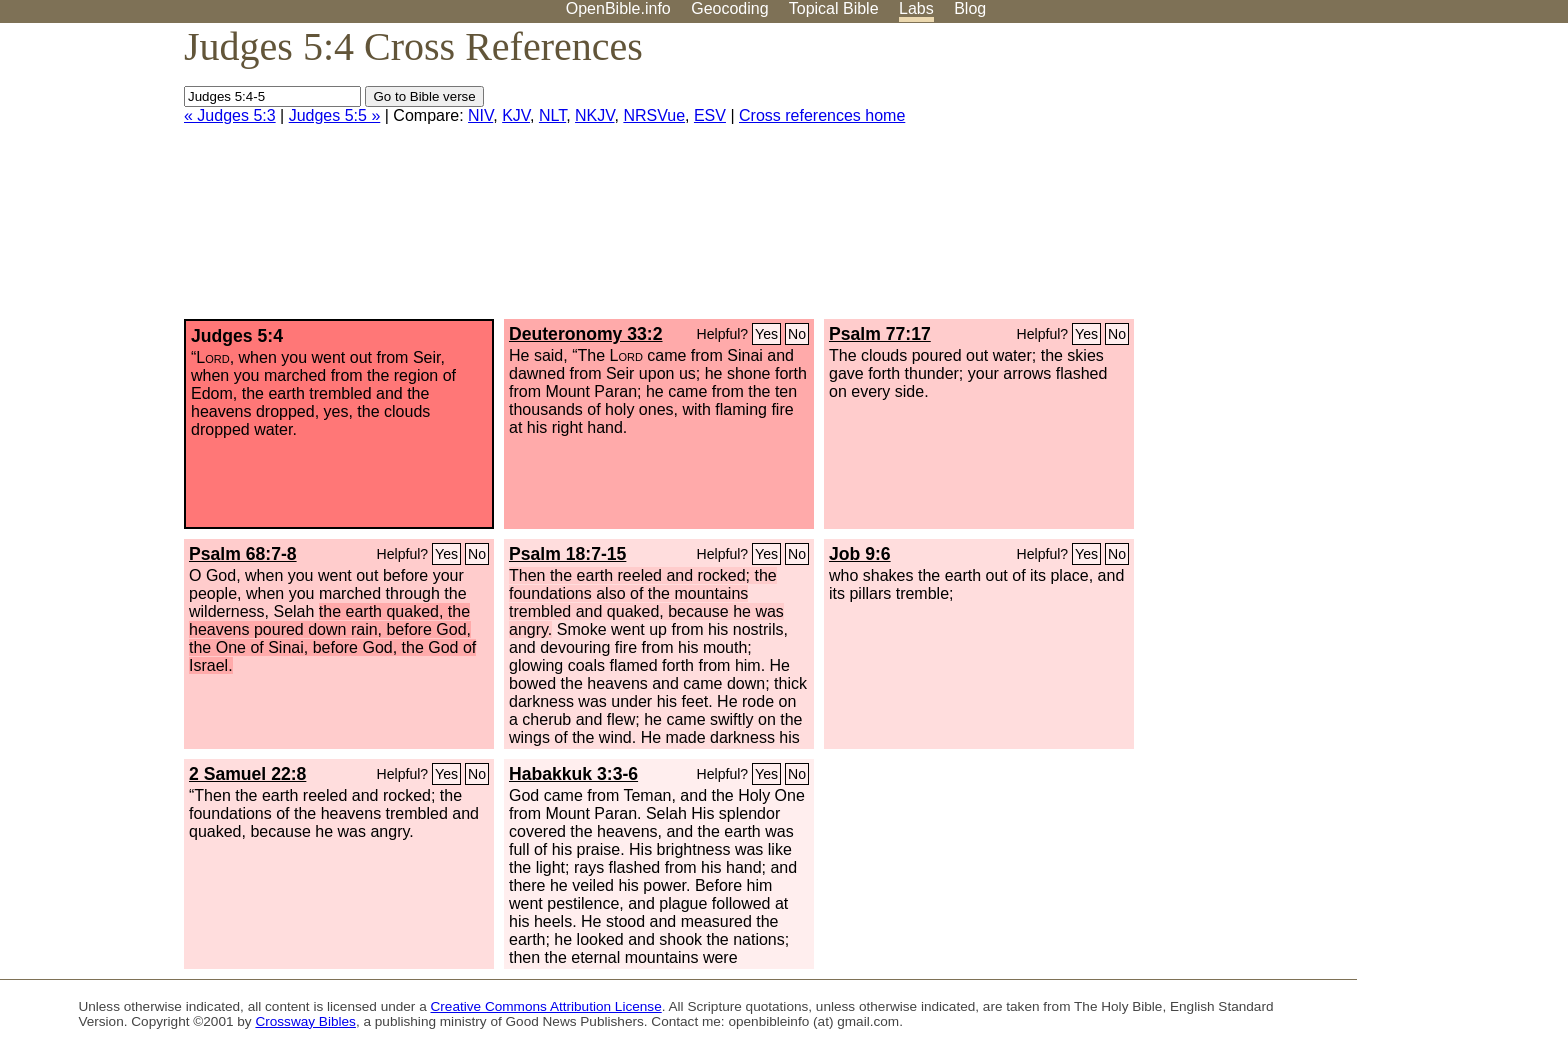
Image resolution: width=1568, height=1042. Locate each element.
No (797, 334)
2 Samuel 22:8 (247, 774)
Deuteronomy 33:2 (586, 334)
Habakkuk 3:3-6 (573, 774)
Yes (766, 334)
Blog (970, 8)
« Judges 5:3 (230, 115)
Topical (834, 8)
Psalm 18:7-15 (567, 554)
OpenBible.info (618, 8)
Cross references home (822, 115)
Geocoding (729, 8)
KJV (516, 115)
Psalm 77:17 (880, 334)
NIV (480, 115)
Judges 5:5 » (335, 115)
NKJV (594, 115)
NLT (552, 115)
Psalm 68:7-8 (243, 554)
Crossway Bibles (305, 1021)
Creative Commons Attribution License (546, 1006)
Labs (916, 8)
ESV (710, 115)
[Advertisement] (1366, 179)
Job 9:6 (860, 554)
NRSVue (654, 115)
